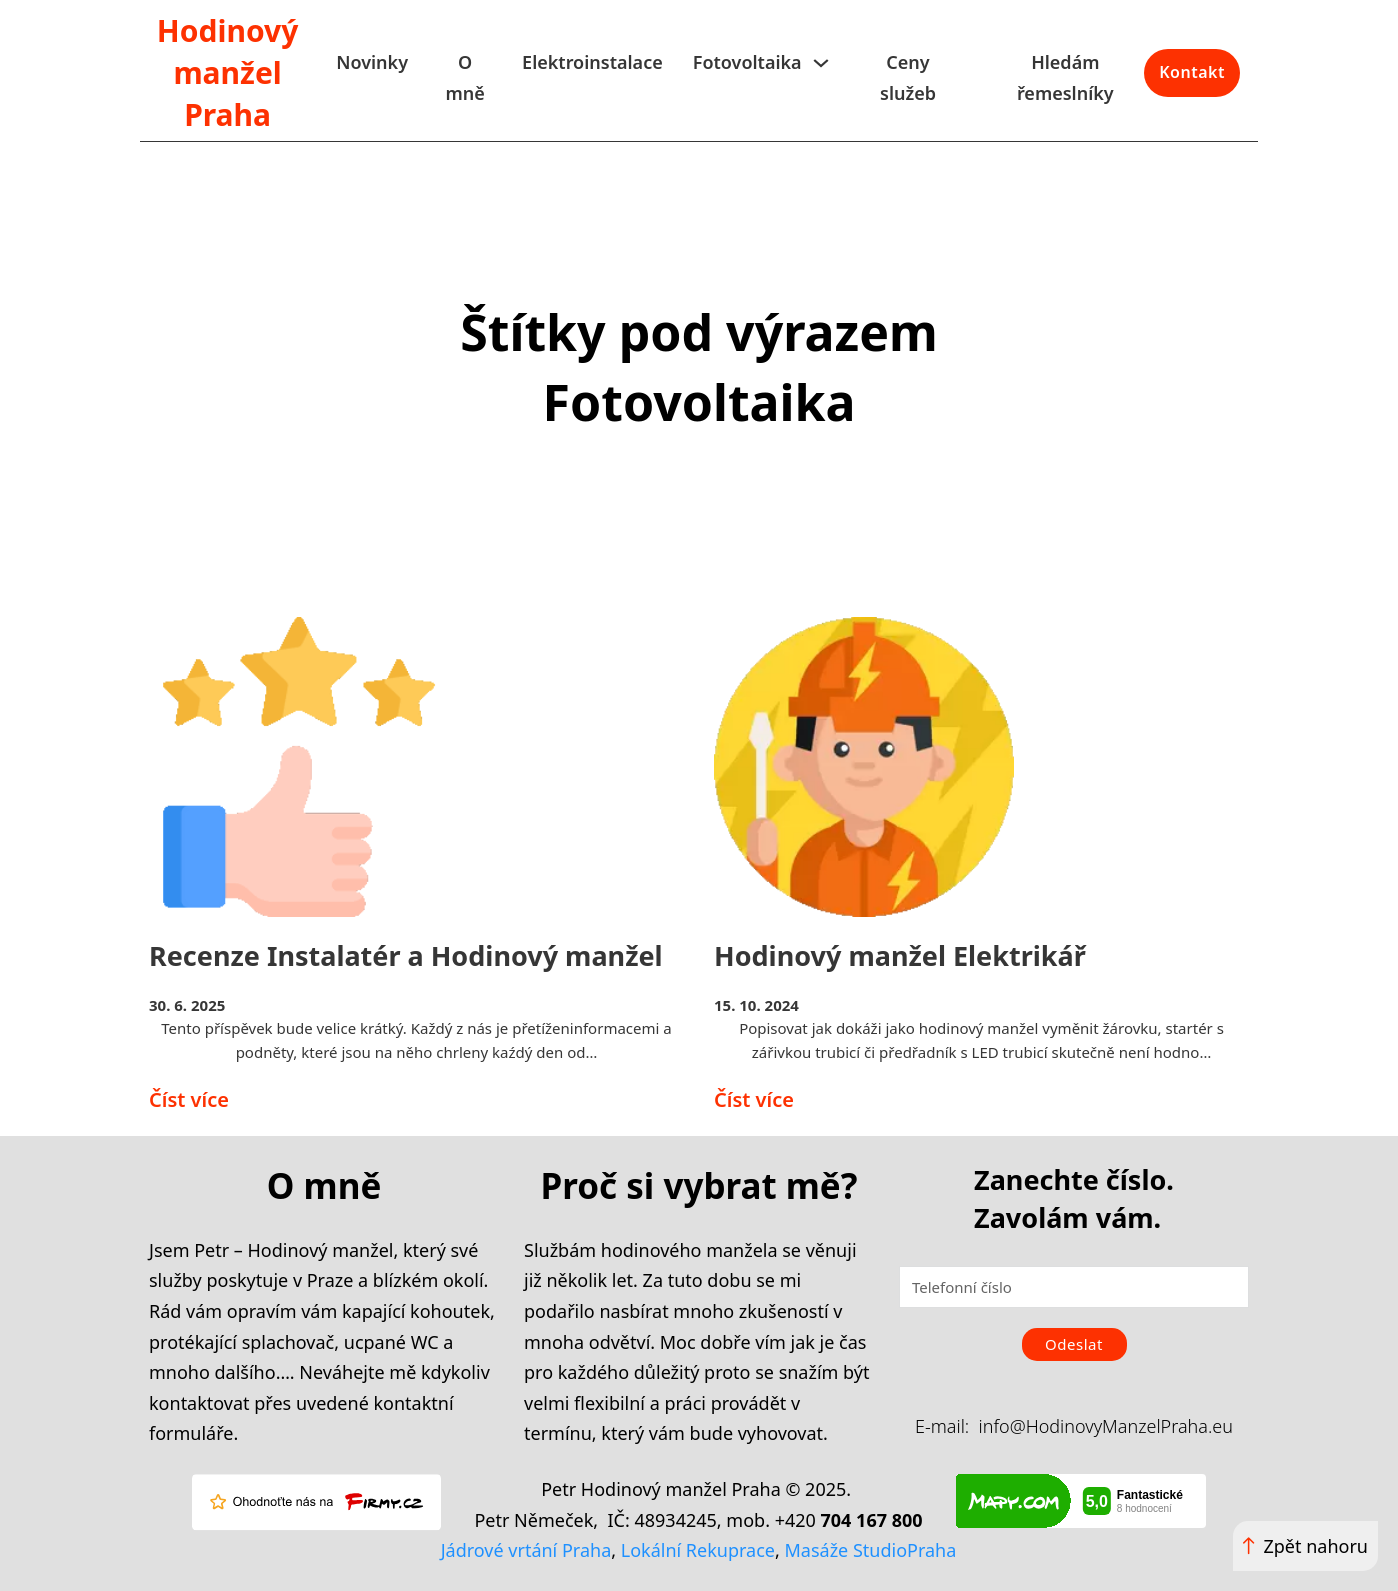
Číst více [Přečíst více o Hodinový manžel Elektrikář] (754, 1099)
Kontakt (1192, 72)
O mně (464, 77)
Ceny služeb (908, 77)
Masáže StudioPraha (871, 1550)
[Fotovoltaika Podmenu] (821, 63)
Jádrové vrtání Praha (526, 1550)
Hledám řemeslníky (1065, 77)
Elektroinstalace (592, 62)
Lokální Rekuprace (698, 1550)
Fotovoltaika (747, 62)
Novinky (372, 62)
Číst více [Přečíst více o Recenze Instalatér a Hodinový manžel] (189, 1099)
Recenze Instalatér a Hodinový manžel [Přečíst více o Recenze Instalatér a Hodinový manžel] (406, 955)
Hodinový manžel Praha (228, 72)
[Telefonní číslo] (1074, 1287)
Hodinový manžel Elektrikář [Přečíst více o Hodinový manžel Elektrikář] (900, 955)
